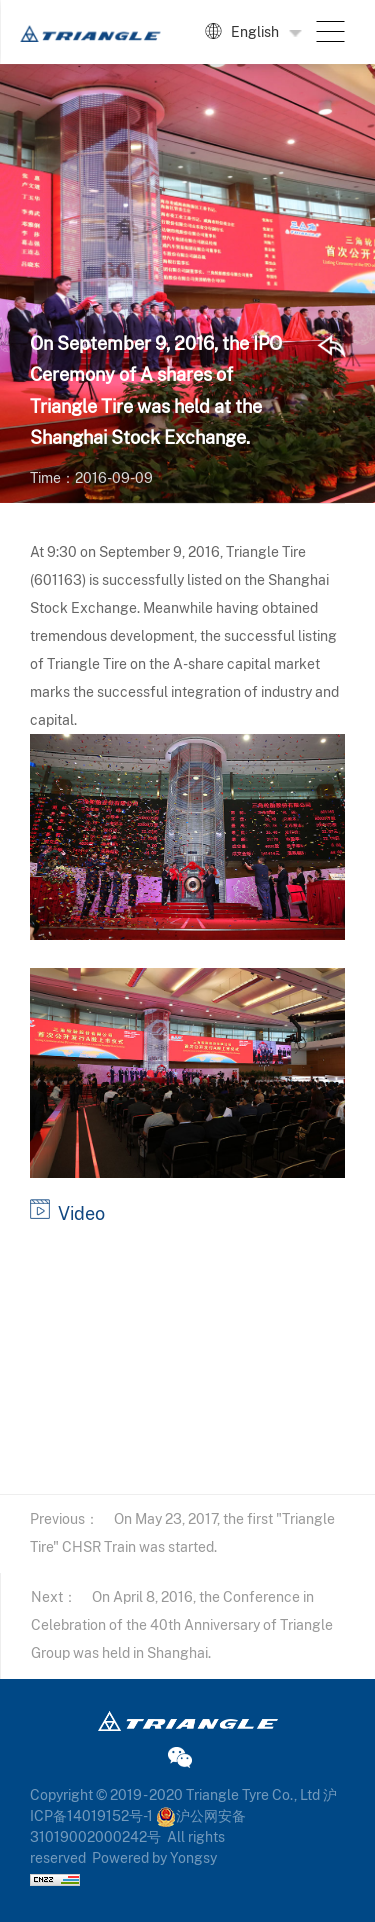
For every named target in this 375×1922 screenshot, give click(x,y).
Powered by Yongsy (154, 1858)
